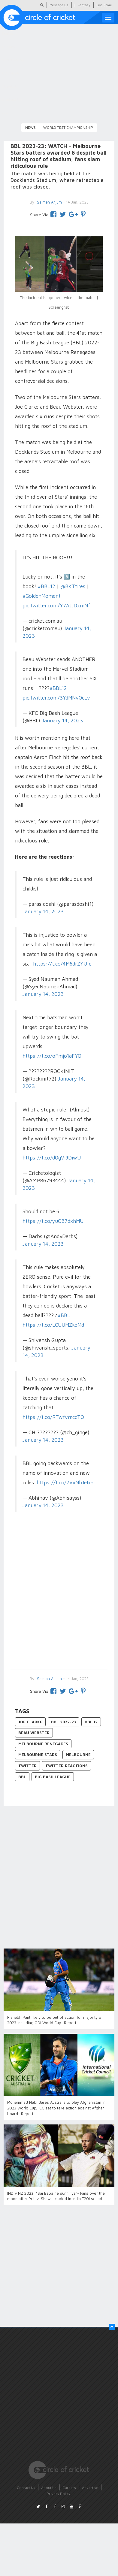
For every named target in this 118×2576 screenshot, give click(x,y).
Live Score (104, 5)
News (30, 127)
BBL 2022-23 (63, 1721)
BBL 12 (91, 1721)
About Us (48, 2487)
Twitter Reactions (66, 1765)
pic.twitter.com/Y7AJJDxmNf (56, 606)
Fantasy (84, 5)
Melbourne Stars (37, 1754)
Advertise (90, 2487)
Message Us (59, 5)
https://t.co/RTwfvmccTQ (53, 1417)
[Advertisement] (56, 1599)
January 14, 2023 (62, 720)
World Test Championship (68, 127)
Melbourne (78, 1754)
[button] (112, 2327)
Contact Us (26, 2487)
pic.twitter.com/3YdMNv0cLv (56, 698)
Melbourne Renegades (43, 1743)
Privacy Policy (58, 2493)
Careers (69, 2487)
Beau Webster (34, 1732)
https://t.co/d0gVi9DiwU (52, 1158)
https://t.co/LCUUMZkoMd (53, 1325)
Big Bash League (53, 1776)
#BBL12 (46, 586)
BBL (22, 1776)
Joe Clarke (30, 1721)
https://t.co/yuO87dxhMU (53, 1221)
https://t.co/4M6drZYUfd (62, 964)
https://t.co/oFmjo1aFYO (52, 1056)
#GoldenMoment (42, 596)
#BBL (64, 1315)
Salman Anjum (49, 1678)
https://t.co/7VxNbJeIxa (65, 1483)
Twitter (27, 1765)
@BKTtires (72, 586)
